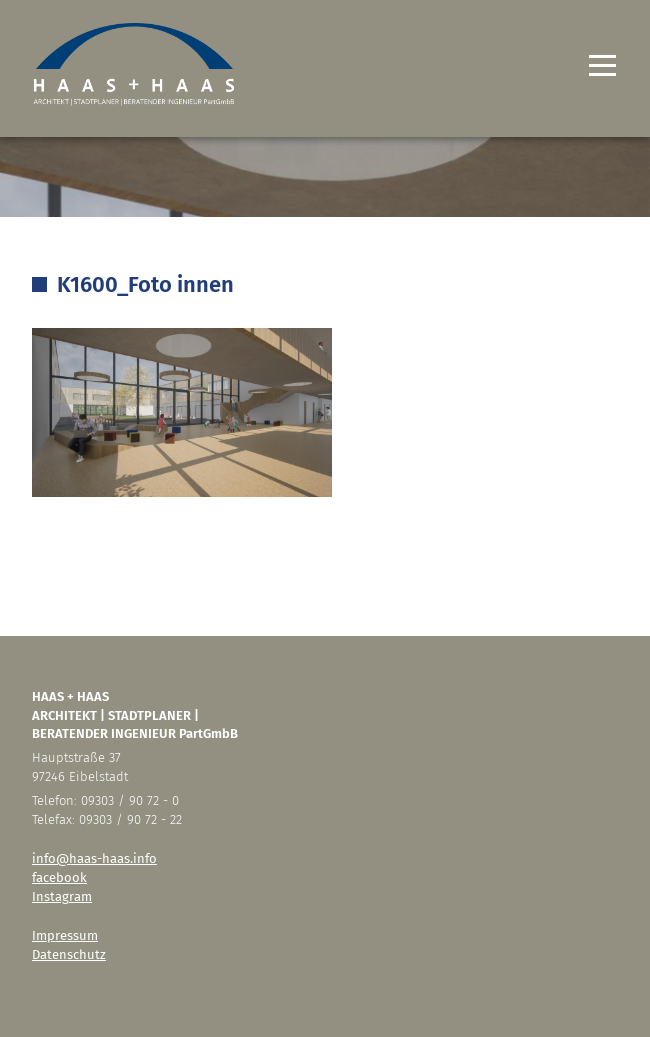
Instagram (62, 896)
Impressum (65, 935)
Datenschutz (69, 954)
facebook (59, 877)
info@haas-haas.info (94, 858)
